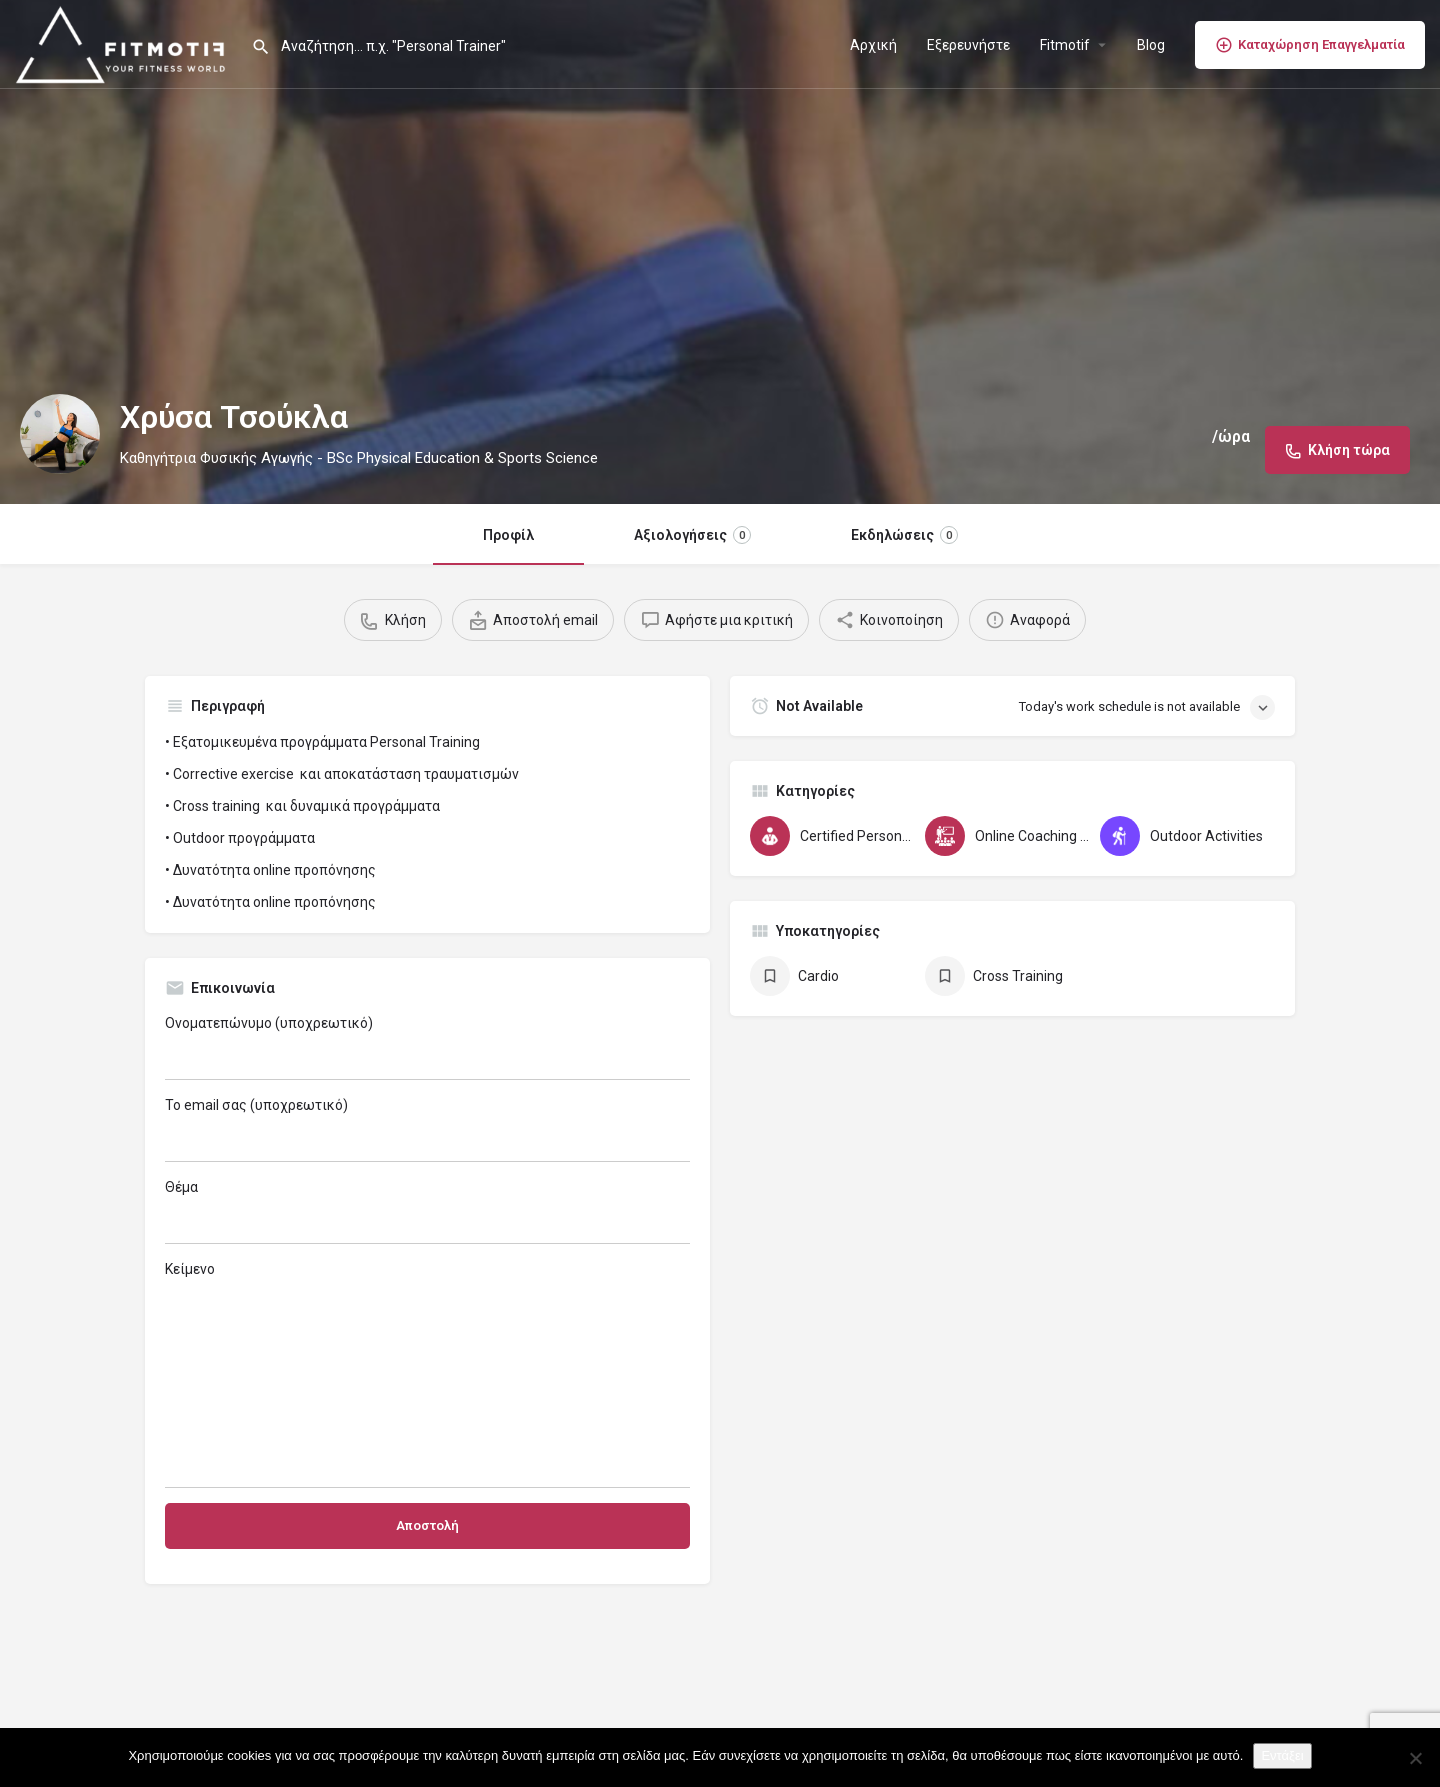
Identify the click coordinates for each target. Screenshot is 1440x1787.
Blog (1151, 45)
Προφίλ (508, 535)
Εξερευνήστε (968, 45)
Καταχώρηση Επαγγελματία (1310, 45)
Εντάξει (1282, 1755)
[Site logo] (125, 43)
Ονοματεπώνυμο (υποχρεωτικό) (427, 1047)
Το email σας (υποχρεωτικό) (427, 1129)
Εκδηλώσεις (904, 535)
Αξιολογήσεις (692, 535)
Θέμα (427, 1211)
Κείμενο (427, 1374)
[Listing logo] (60, 434)
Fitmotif (1065, 45)
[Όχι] (1415, 1758)
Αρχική (873, 45)
